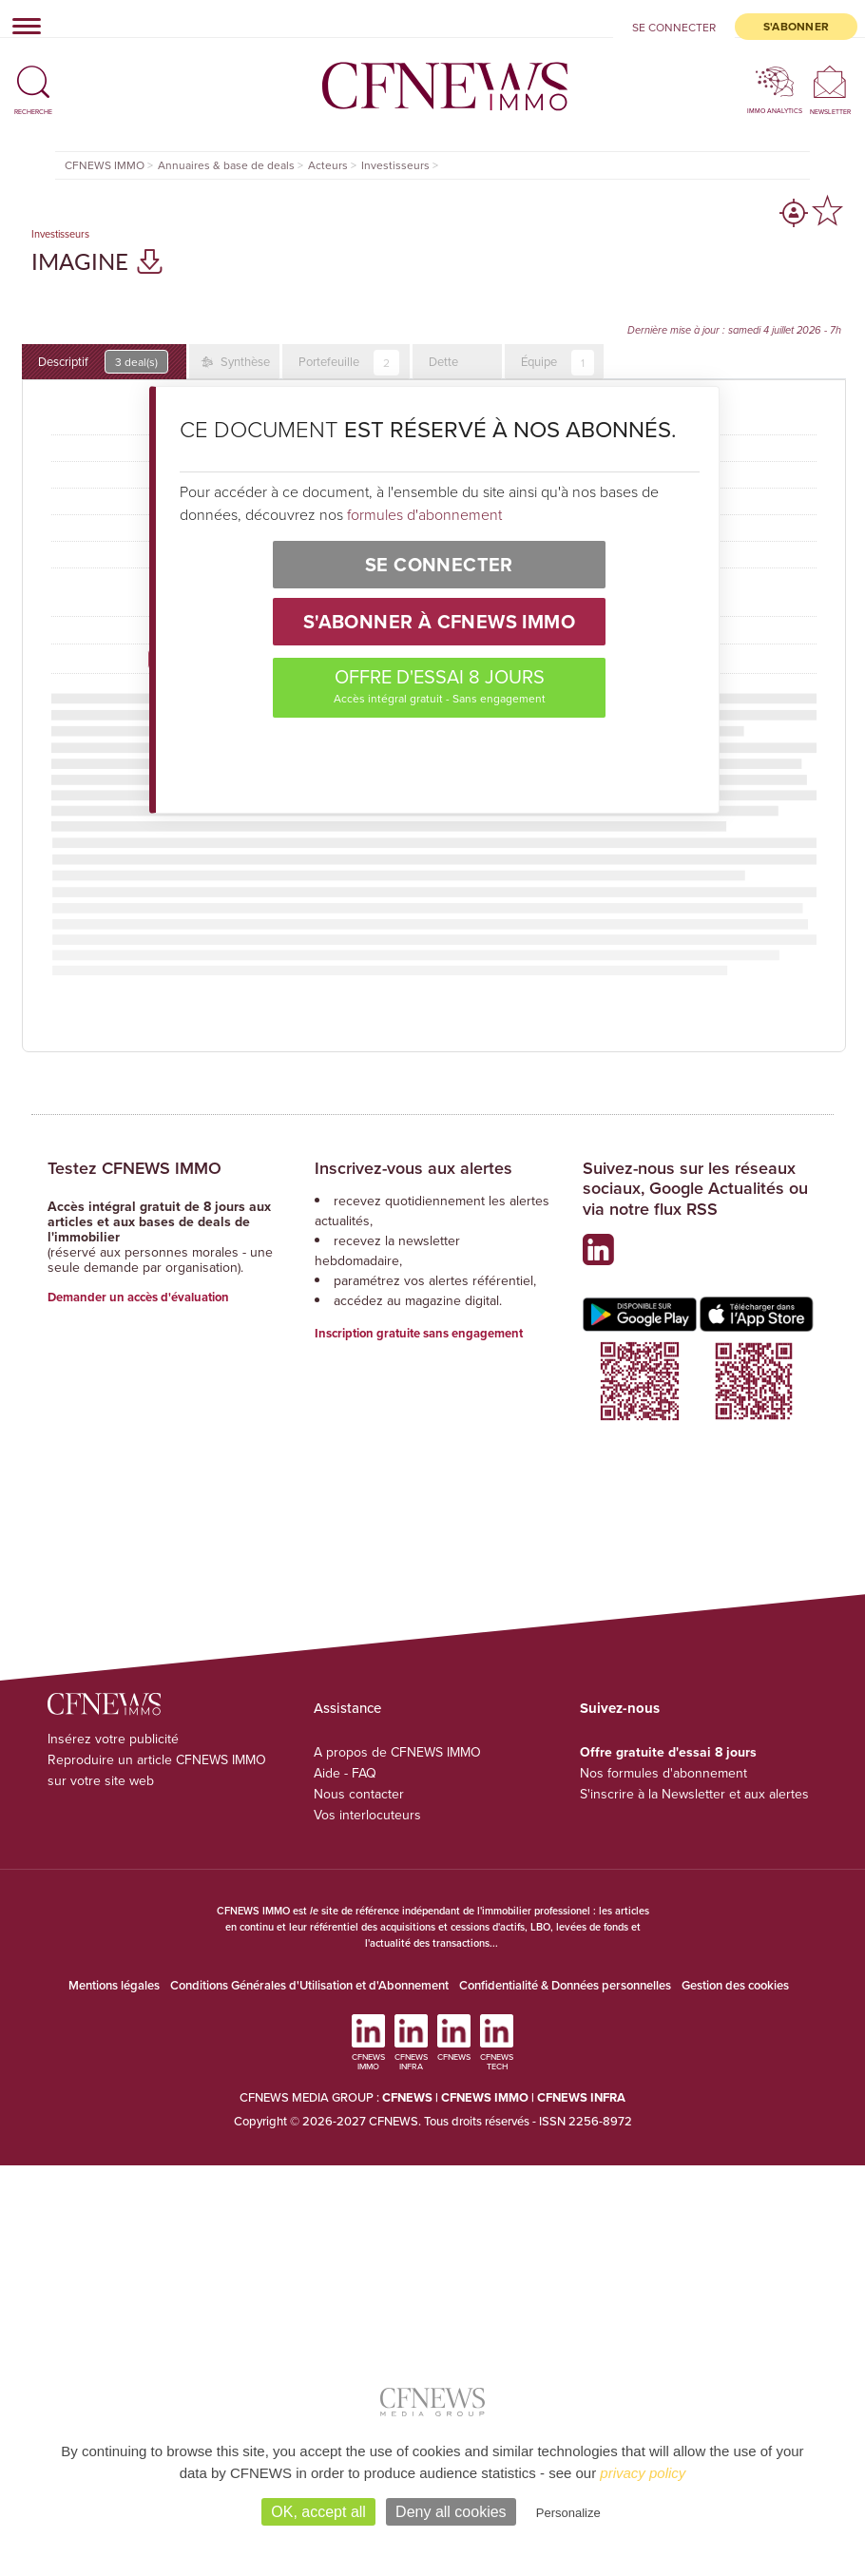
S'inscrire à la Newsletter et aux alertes (694, 1793)
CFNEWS (407, 2097)
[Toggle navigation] (21, 25)
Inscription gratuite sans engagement (419, 1333)
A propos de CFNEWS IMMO (397, 1751)
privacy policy (642, 2473)
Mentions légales (114, 1985)
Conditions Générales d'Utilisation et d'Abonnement (309, 1985)
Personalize (568, 2513)
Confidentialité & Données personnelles (565, 1985)
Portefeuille (348, 362)
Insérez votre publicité (113, 1738)
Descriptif (103, 362)
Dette (443, 361)
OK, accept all (318, 2512)
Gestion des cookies (735, 1985)
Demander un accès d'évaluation (138, 1297)
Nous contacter (359, 1793)
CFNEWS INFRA (581, 2097)
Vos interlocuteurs (367, 1814)
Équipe (557, 362)
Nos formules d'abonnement (663, 1772)
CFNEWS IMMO (486, 2097)
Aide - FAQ (345, 1772)
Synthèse (244, 361)
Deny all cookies (451, 2512)
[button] (33, 74)
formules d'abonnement (424, 514)
